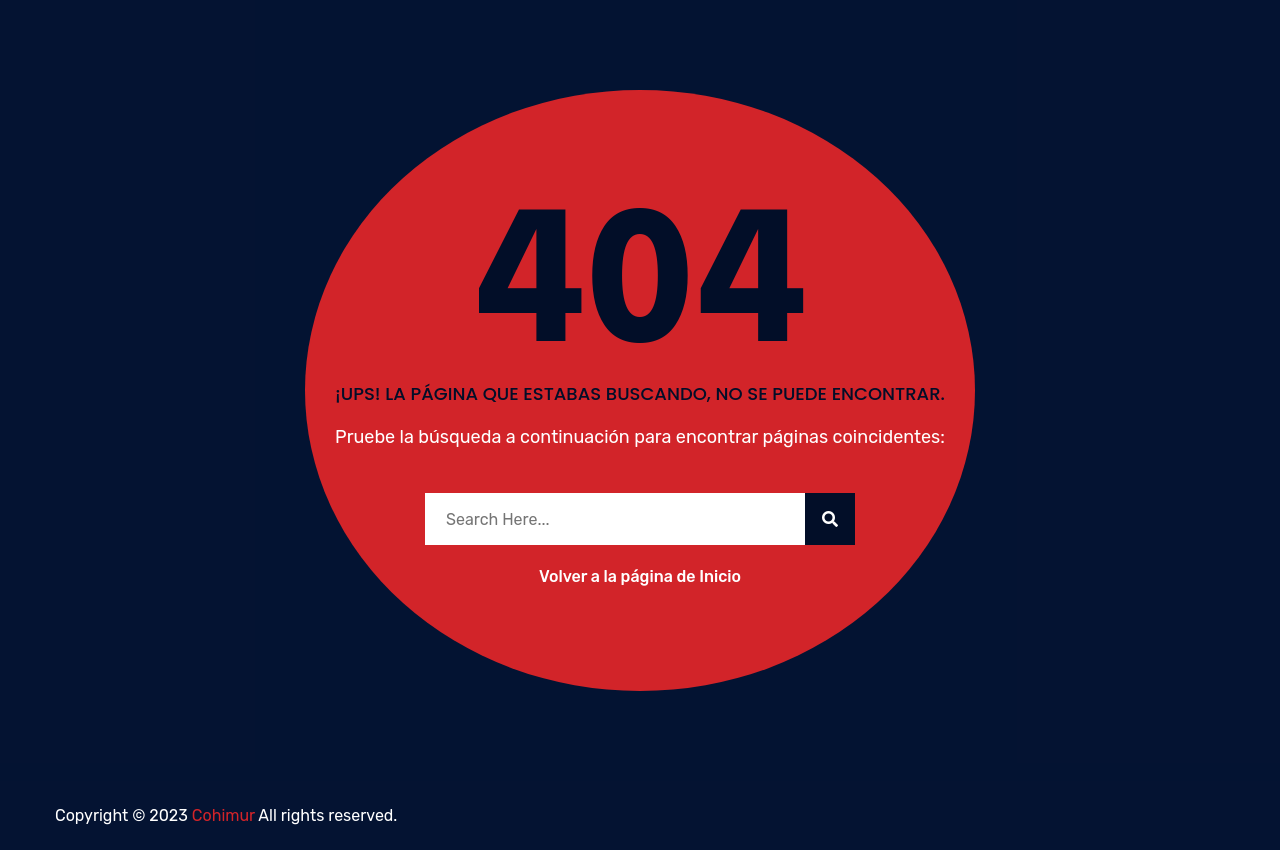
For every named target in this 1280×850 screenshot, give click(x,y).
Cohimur (223, 815)
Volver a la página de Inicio (640, 576)
